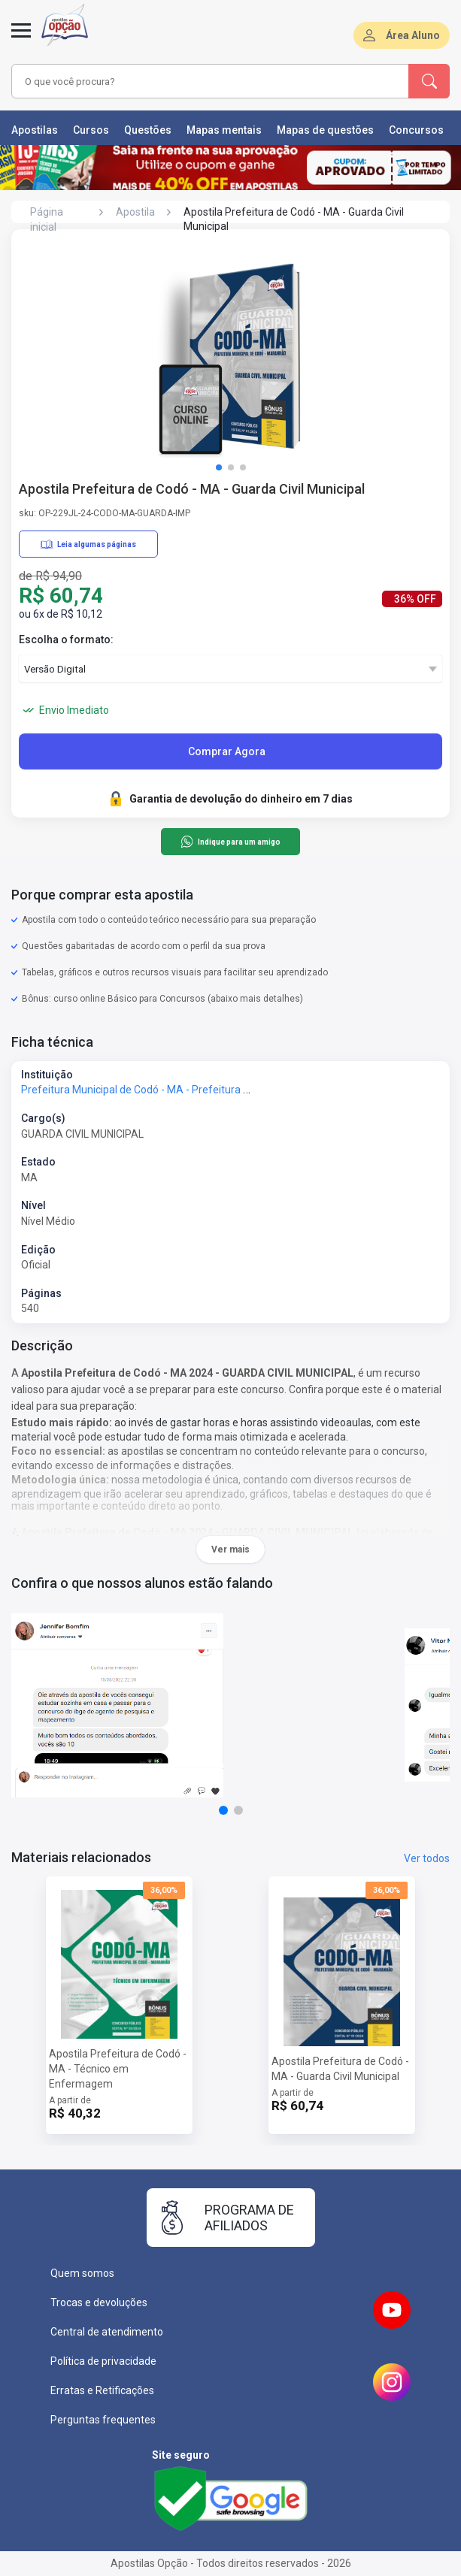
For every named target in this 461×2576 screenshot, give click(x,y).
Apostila (135, 212)
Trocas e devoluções (98, 2302)
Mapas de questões (325, 130)
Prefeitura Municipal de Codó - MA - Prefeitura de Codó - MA (164, 1090)
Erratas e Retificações (102, 2390)
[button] (219, 467)
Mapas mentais (224, 130)
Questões (147, 130)
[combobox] (198, 81)
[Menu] (21, 39)
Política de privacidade (103, 2361)
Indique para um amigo (230, 842)
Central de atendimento (106, 2332)
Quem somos (82, 2273)
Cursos (91, 130)
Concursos (416, 130)
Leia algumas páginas (88, 544)
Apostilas (34, 130)
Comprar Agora (226, 751)
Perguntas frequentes (103, 2420)
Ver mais (230, 1549)
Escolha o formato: (66, 639)
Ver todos (427, 1858)
